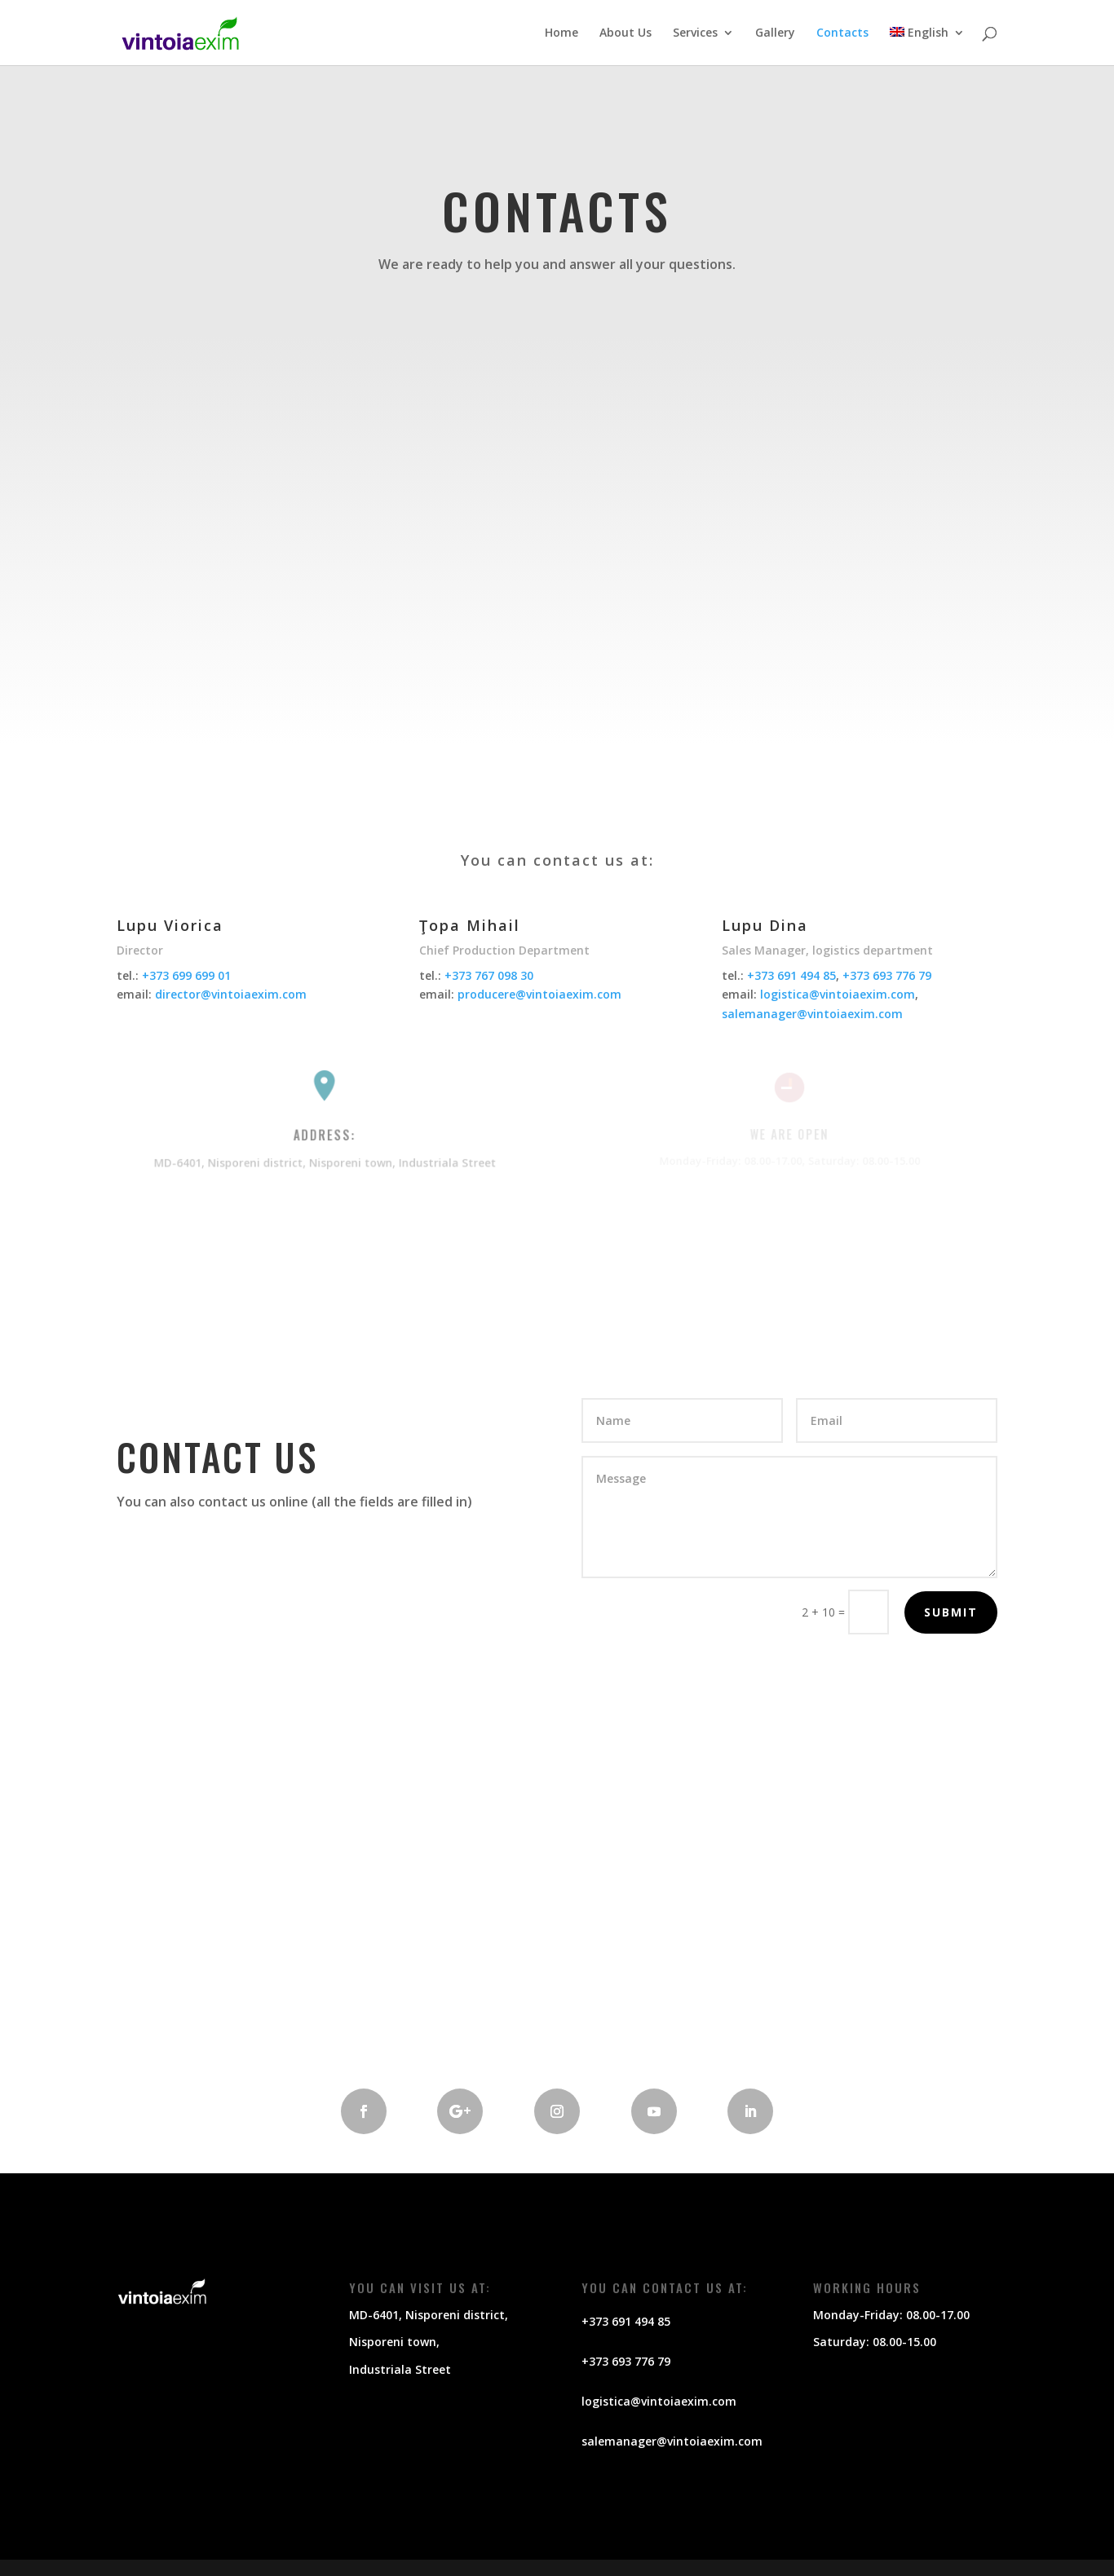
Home (561, 33)
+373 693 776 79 (886, 975)
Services (695, 33)
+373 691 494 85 (791, 975)
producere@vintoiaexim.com (539, 994)
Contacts (842, 33)
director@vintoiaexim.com (231, 994)
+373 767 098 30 (488, 975)
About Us (625, 33)
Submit (951, 1612)
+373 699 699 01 (186, 975)
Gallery (775, 33)
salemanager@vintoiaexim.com (812, 1013)
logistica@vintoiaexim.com (837, 994)
